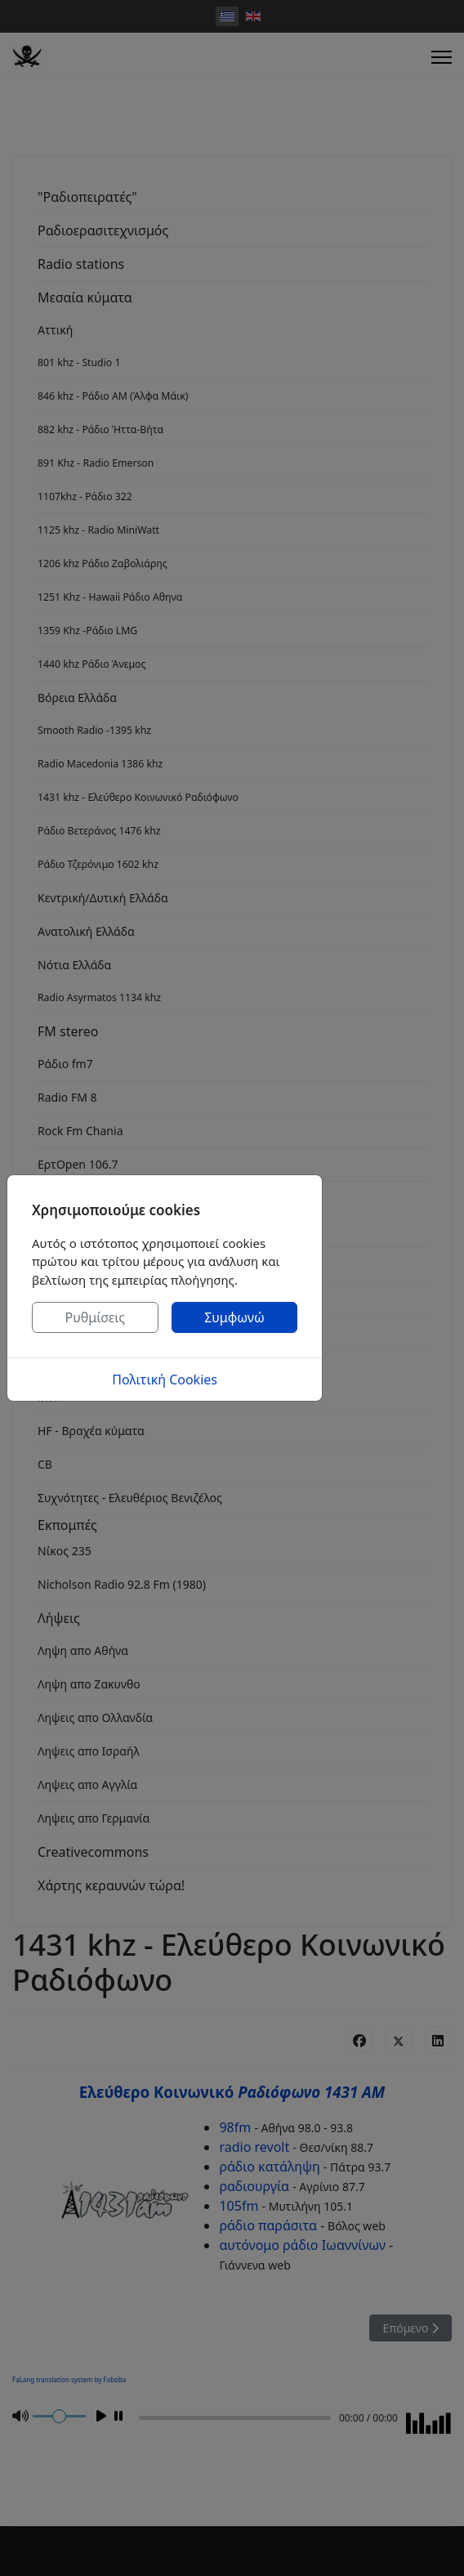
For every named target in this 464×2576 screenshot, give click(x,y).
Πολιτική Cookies (164, 1380)
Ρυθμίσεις (95, 1317)
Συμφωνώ (234, 1317)
